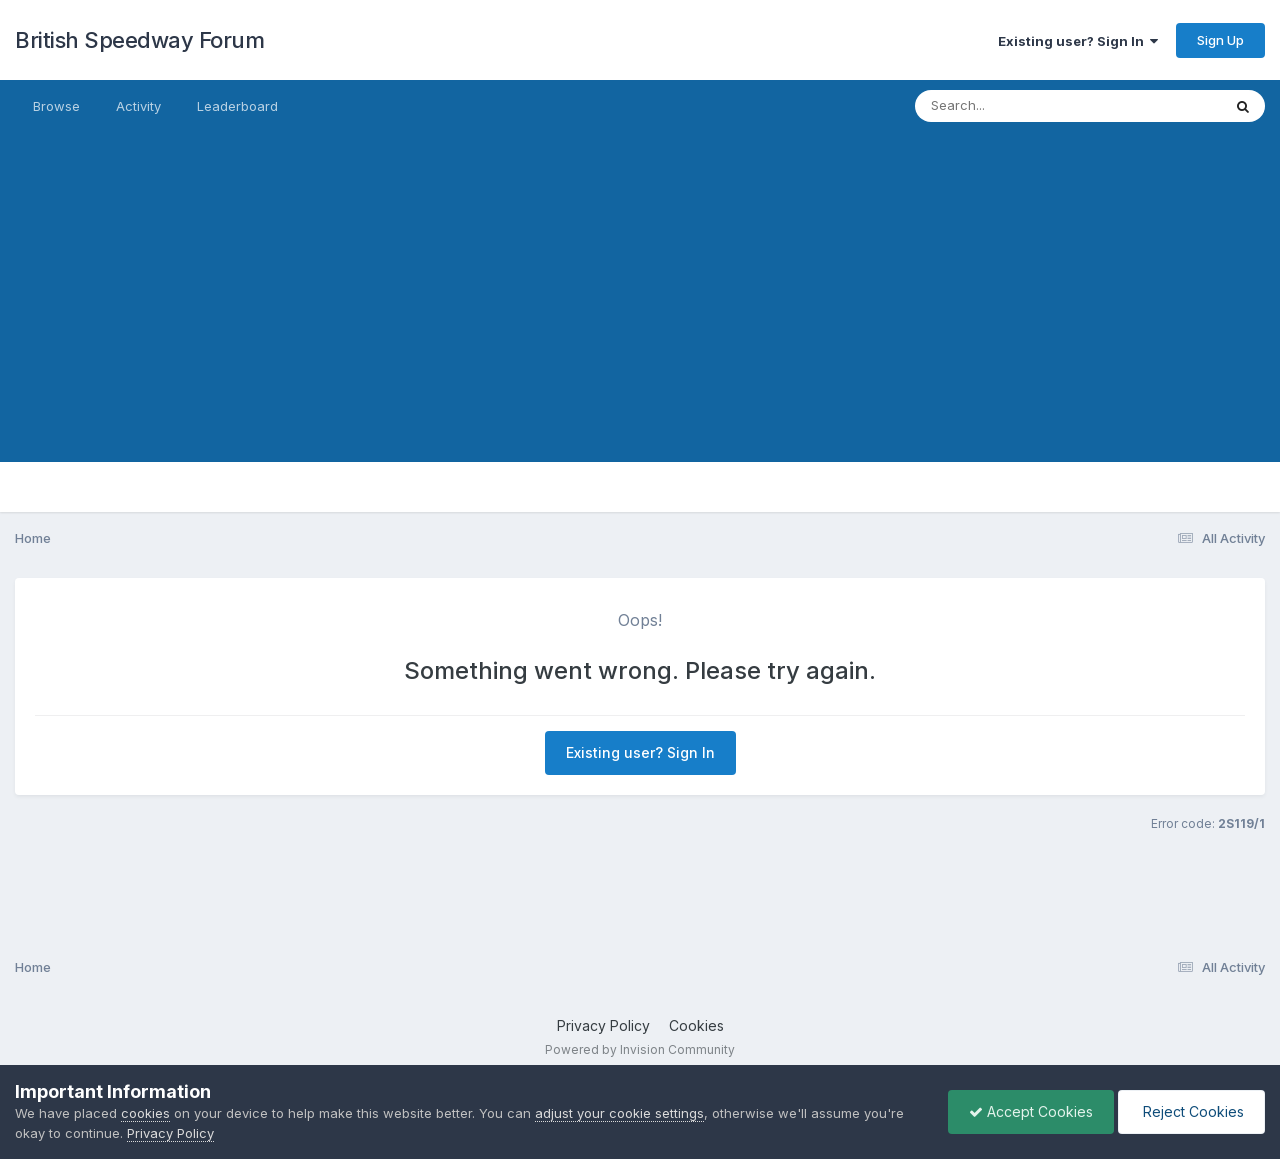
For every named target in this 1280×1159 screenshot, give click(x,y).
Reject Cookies (1191, 1111)
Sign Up (1220, 40)
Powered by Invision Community (640, 1049)
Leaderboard (237, 106)
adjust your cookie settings (619, 1113)
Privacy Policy (603, 1025)
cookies (145, 1113)
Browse (56, 106)
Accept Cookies (1031, 1111)
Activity (138, 106)
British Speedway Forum (139, 40)
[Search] (1013, 106)
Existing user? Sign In (1078, 41)
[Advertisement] (640, 322)
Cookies (696, 1025)
